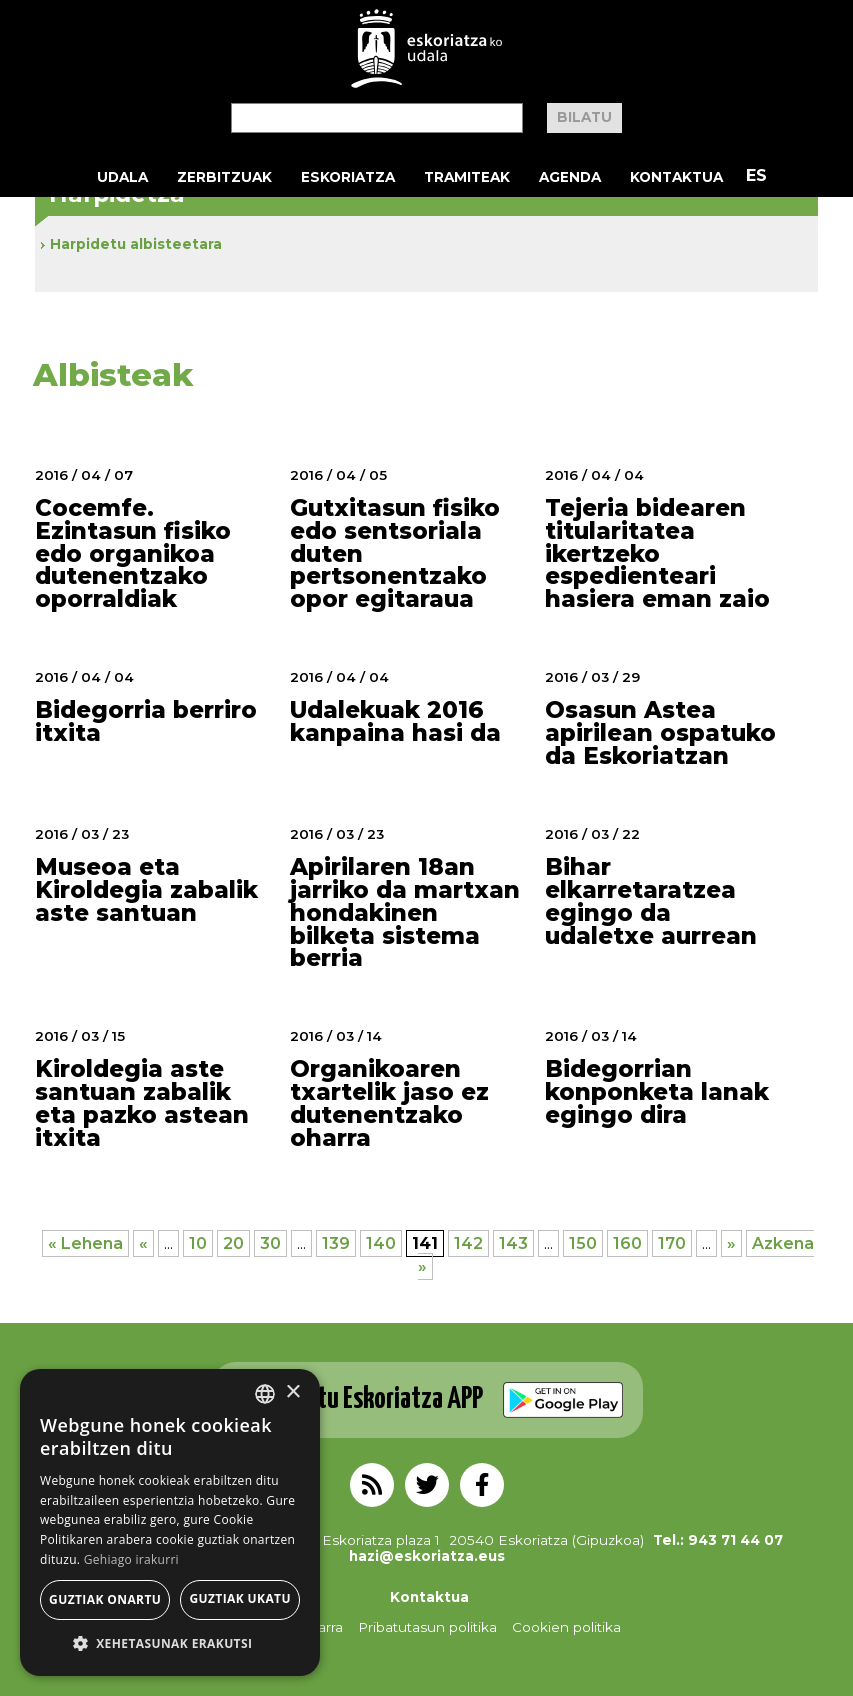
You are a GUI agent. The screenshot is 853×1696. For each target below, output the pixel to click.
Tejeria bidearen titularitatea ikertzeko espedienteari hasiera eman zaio (657, 554)
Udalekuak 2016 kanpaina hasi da (395, 721)
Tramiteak (467, 177)
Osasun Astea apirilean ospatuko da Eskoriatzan (660, 733)
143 (513, 1243)
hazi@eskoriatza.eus (427, 1556)
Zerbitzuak (224, 177)
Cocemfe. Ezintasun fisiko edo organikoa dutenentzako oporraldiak (133, 554)
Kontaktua (676, 177)
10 (198, 1243)
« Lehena (85, 1243)
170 (672, 1243)
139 (336, 1243)
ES (756, 175)
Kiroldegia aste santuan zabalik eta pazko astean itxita (142, 1103)
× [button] (292, 1392)
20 (233, 1243)
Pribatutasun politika (427, 1627)
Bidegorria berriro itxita (146, 721)
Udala (122, 177)
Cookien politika (566, 1627)
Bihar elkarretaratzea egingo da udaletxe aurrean (651, 901)
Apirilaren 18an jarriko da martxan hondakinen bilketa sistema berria (405, 913)
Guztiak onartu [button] (105, 1599)
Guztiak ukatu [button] (240, 1598)
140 (381, 1243)
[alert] (170, 1522)
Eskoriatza (348, 177)
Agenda (570, 177)
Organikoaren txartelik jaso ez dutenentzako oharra (389, 1103)
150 (583, 1243)
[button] (170, 1644)
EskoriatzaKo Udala (427, 48)
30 (270, 1243)
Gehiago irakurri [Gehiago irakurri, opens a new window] (131, 1559)
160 (627, 1243)
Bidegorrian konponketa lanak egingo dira (657, 1092)
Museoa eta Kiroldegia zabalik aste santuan (146, 890)
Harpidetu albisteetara (136, 244)
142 (468, 1243)
